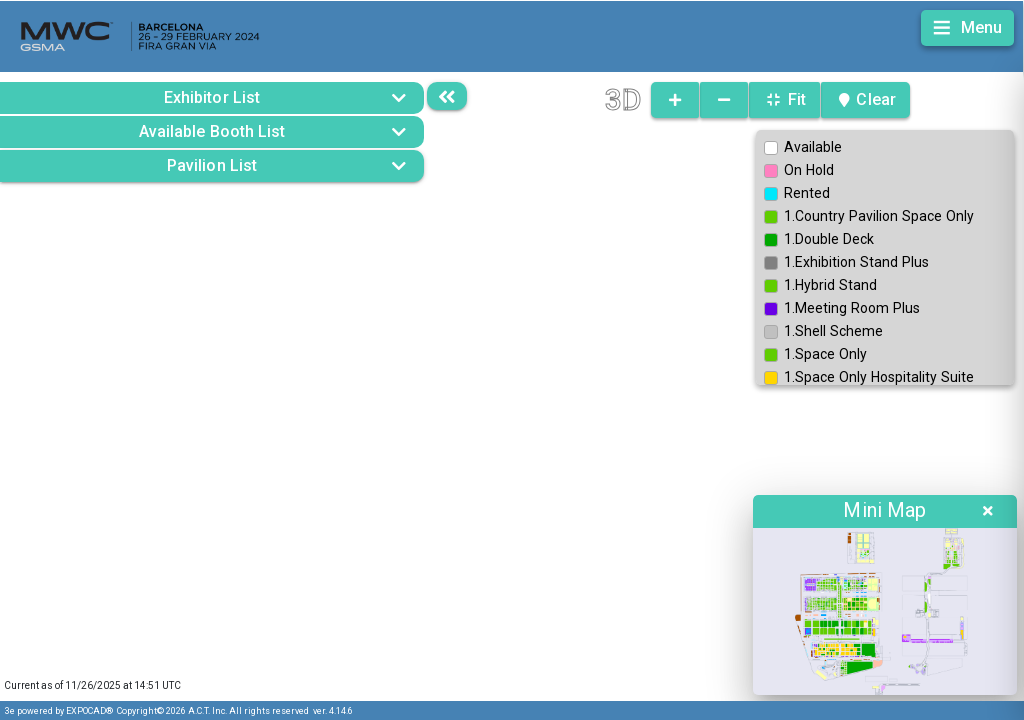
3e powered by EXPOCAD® (59, 711)
